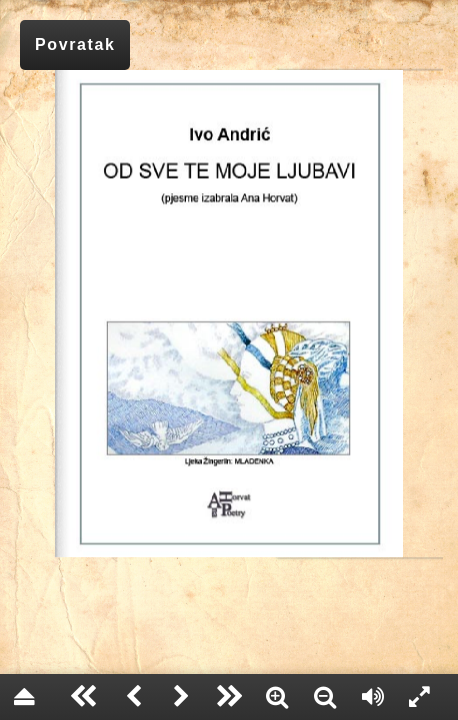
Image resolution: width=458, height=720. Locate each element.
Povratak (75, 44)
